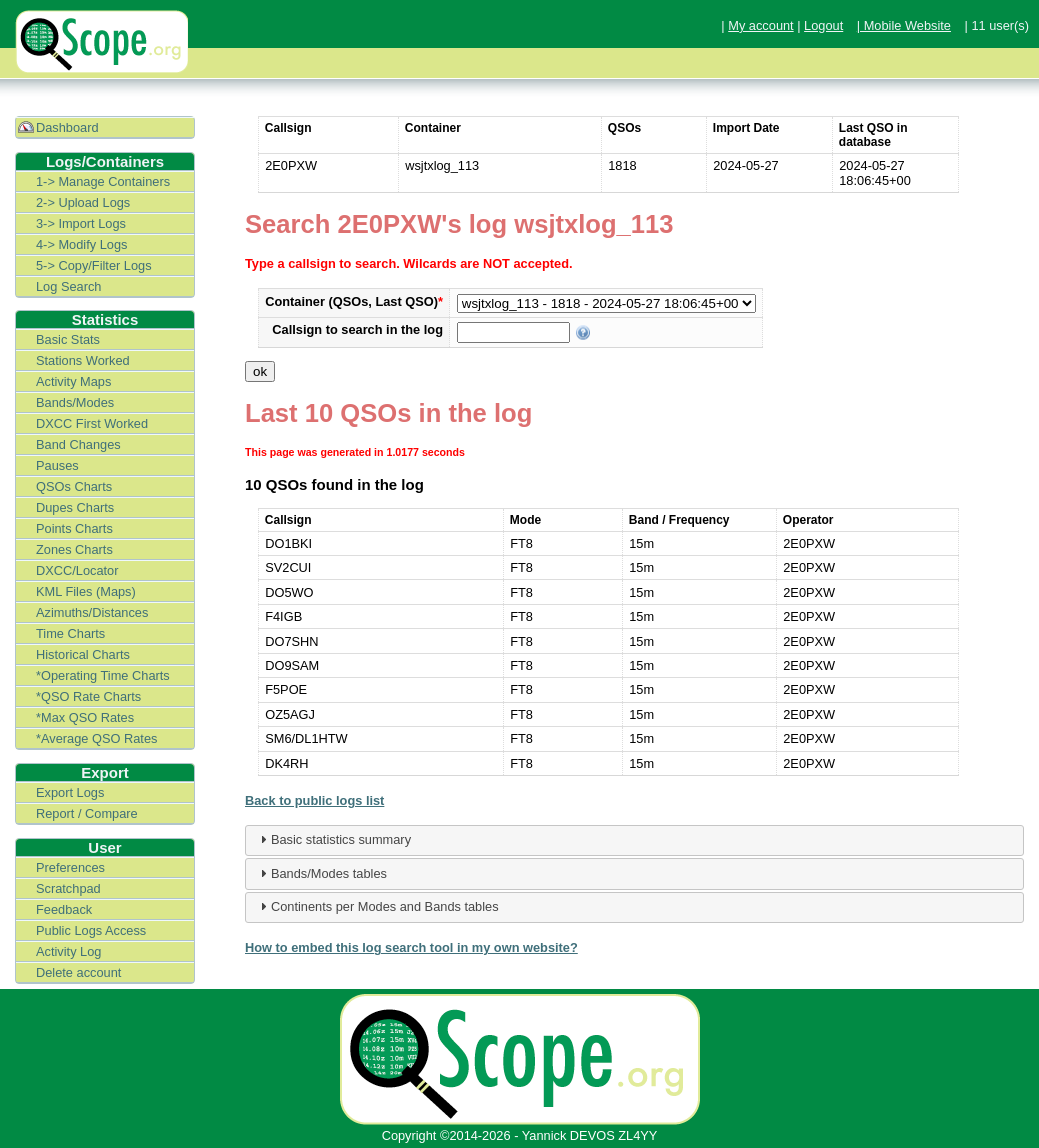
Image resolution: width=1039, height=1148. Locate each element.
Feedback (64, 909)
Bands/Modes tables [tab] (321, 873)
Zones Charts (74, 549)
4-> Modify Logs (81, 244)
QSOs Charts (74, 486)
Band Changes (78, 444)
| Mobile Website (904, 25)
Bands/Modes (75, 402)
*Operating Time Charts (103, 675)
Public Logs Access (91, 930)
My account (760, 25)
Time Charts (70, 633)
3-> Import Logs (81, 223)
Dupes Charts (75, 507)
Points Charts (74, 528)
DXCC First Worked (92, 423)
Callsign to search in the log (357, 329)
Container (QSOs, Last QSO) (354, 301)
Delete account (78, 972)
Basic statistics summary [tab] (333, 839)
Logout (823, 25)
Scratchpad (68, 888)
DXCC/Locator (77, 570)
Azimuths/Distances (92, 612)
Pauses (57, 465)
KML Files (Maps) (86, 591)
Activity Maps (73, 381)
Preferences (70, 867)
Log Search (68, 286)
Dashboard (67, 127)
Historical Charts (83, 654)
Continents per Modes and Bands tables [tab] (377, 906)
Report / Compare (87, 813)
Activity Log (68, 951)
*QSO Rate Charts (88, 696)
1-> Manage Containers (103, 181)
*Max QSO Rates (85, 717)
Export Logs (70, 792)
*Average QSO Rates (96, 738)
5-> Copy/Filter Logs (94, 265)
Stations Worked (83, 360)
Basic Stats (68, 339)
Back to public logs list (314, 800)
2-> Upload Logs (83, 202)
